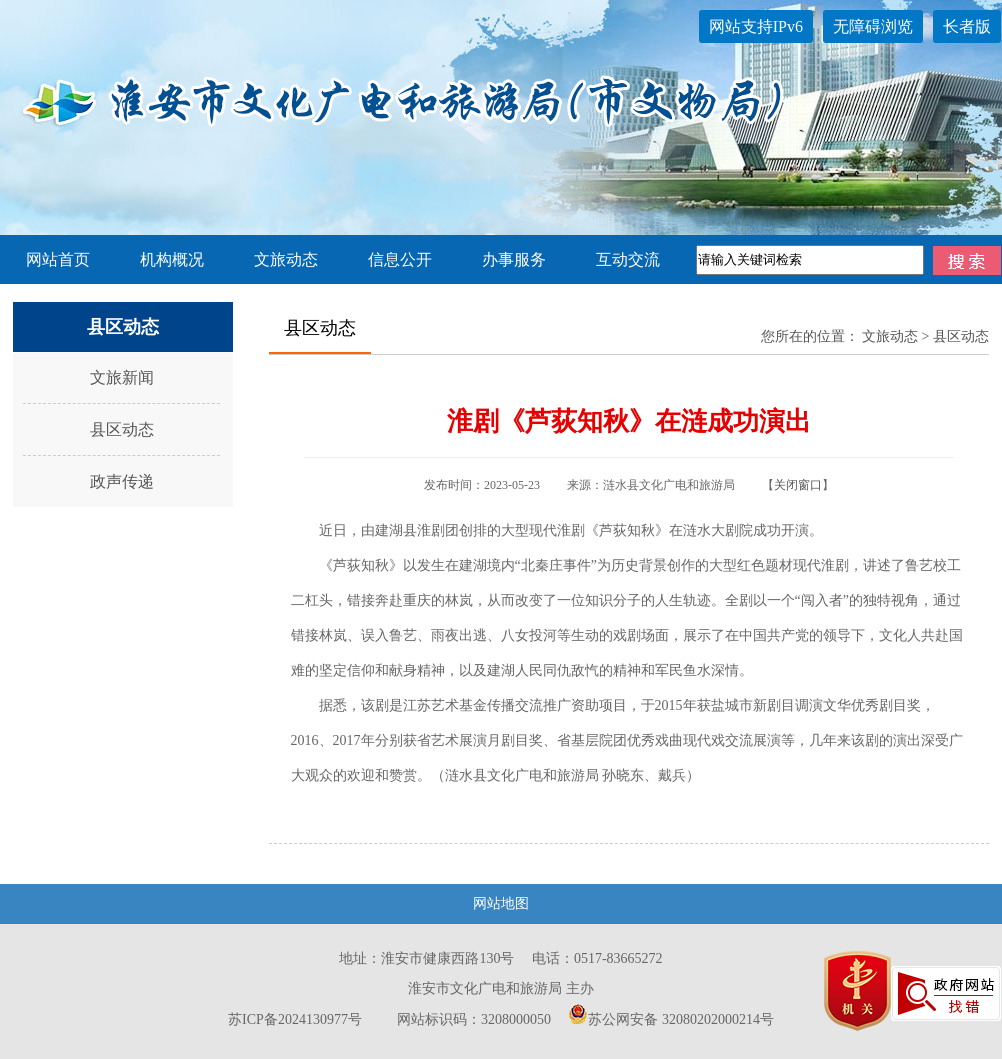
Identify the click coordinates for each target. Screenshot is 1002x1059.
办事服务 (514, 259)
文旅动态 (286, 259)
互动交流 (628, 259)
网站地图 (501, 903)
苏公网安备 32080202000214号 (671, 1019)
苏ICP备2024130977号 (295, 1019)
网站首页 (58, 259)
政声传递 (122, 481)
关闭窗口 (798, 485)
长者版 (967, 26)
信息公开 (400, 259)
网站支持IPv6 (756, 26)
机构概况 (172, 259)
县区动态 (122, 429)
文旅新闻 (122, 377)
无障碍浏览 (873, 26)
